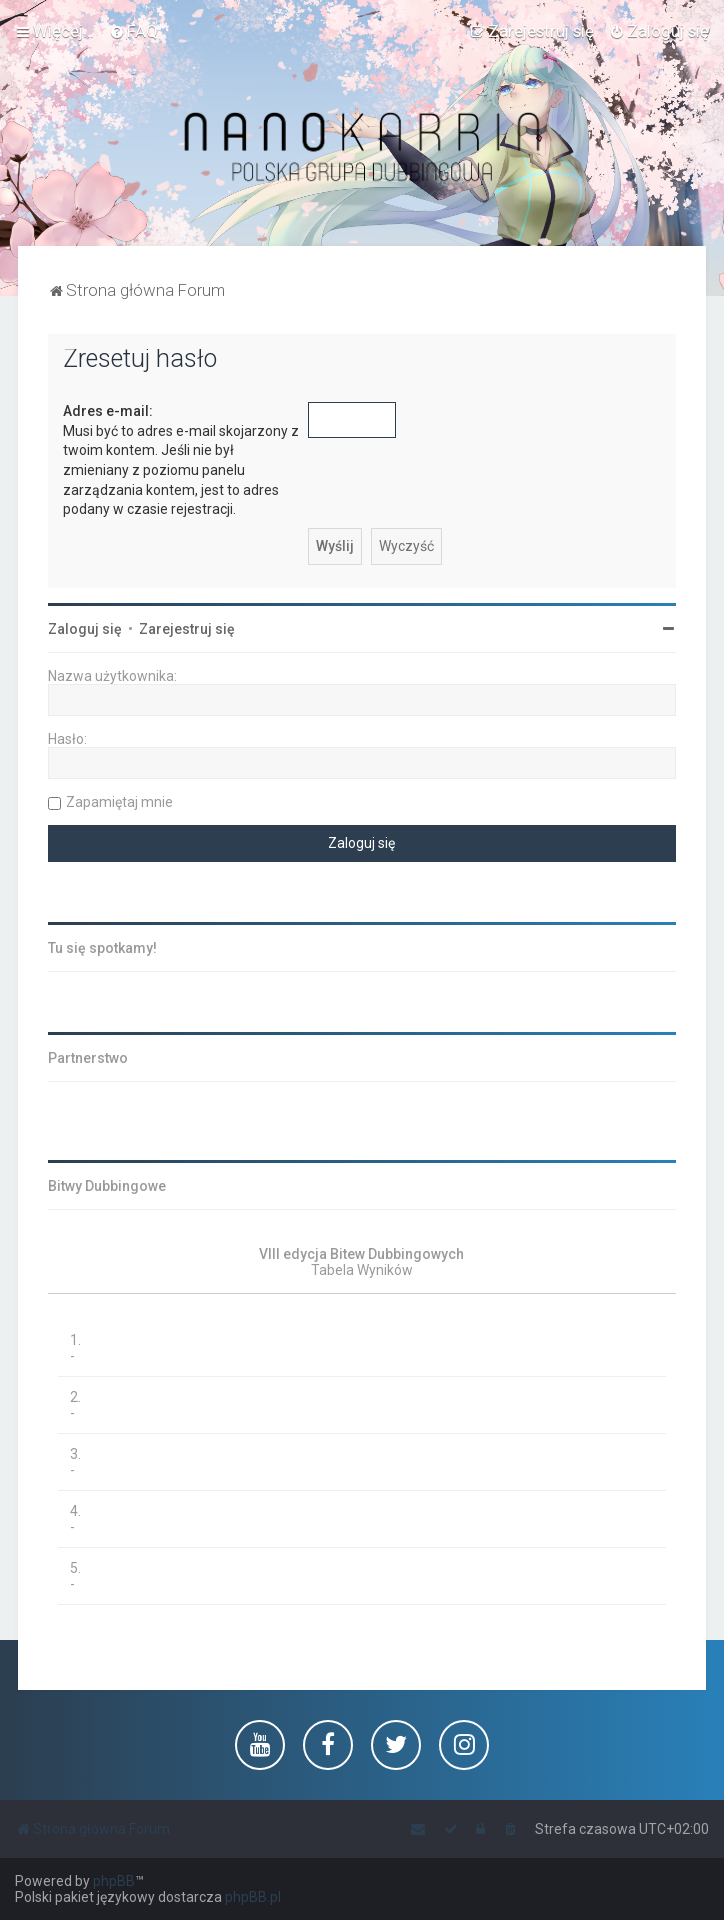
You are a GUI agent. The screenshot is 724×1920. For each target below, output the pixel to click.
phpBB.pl (253, 1897)
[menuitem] (133, 31)
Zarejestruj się (187, 629)
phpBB (114, 1881)
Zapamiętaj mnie (119, 802)
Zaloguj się (85, 629)
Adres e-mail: (108, 411)
